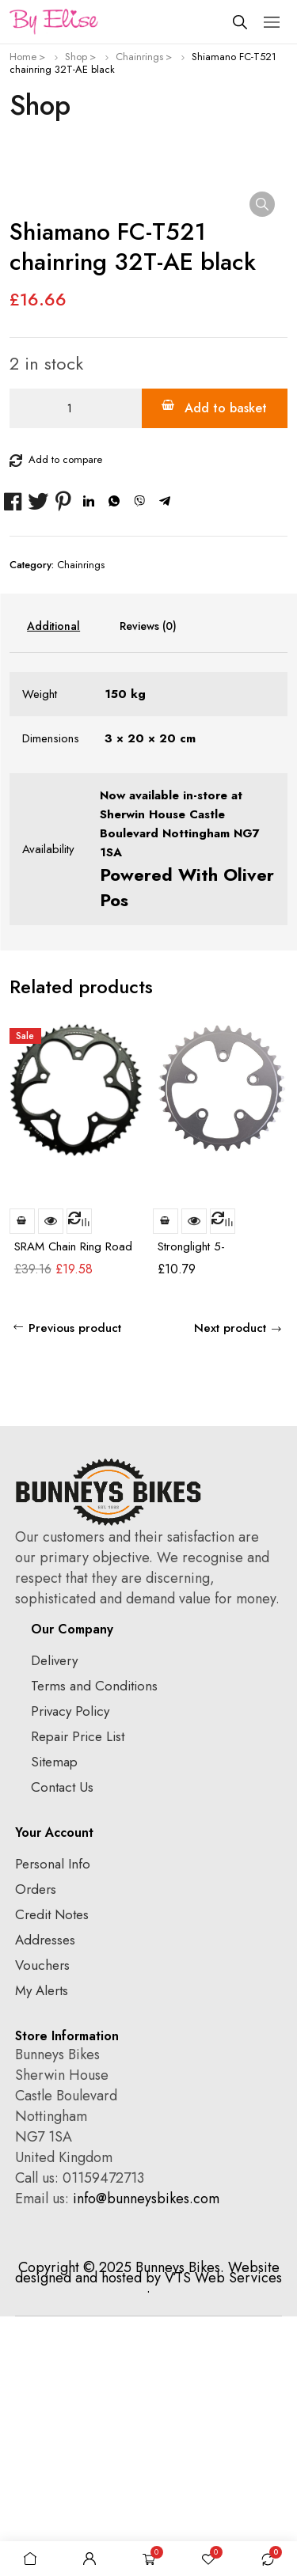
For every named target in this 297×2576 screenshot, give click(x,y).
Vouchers (42, 2224)
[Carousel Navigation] (260, 1248)
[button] (262, 204)
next (274, 1248)
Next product (230, 1587)
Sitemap (54, 2021)
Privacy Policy (70, 1970)
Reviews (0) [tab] (148, 885)
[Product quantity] (76, 668)
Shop (76, 56)
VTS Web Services (223, 2537)
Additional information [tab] (53, 885)
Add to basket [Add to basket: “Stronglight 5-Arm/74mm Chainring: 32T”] (165, 1480)
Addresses (45, 2199)
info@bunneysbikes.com (146, 2458)
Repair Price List (77, 1995)
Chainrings (139, 56)
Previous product (75, 1587)
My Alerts (41, 2249)
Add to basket (226, 667)
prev (246, 1248)
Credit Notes (52, 2173)
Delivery (54, 1919)
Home (23, 56)
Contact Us (62, 2046)
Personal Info (52, 2123)
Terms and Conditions (94, 1945)
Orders (35, 2148)
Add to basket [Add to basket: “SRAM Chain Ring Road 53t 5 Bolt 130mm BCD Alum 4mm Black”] (22, 1480)
